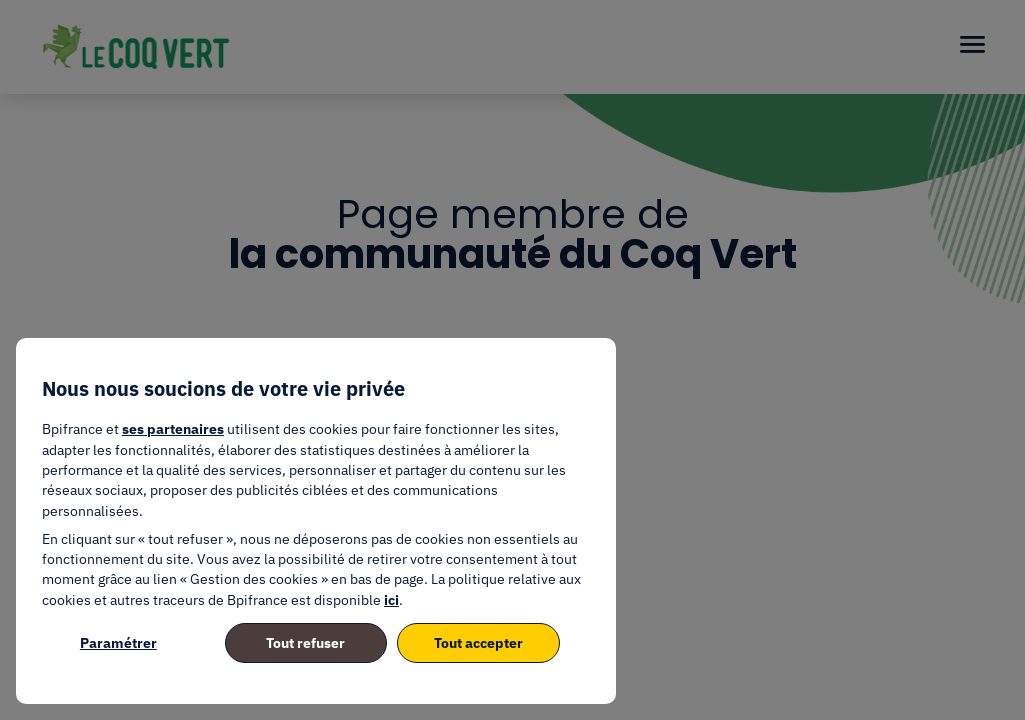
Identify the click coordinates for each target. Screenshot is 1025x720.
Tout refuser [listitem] (305, 643)
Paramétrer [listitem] (118, 643)
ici (391, 600)
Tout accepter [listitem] (478, 643)
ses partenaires (173, 429)
